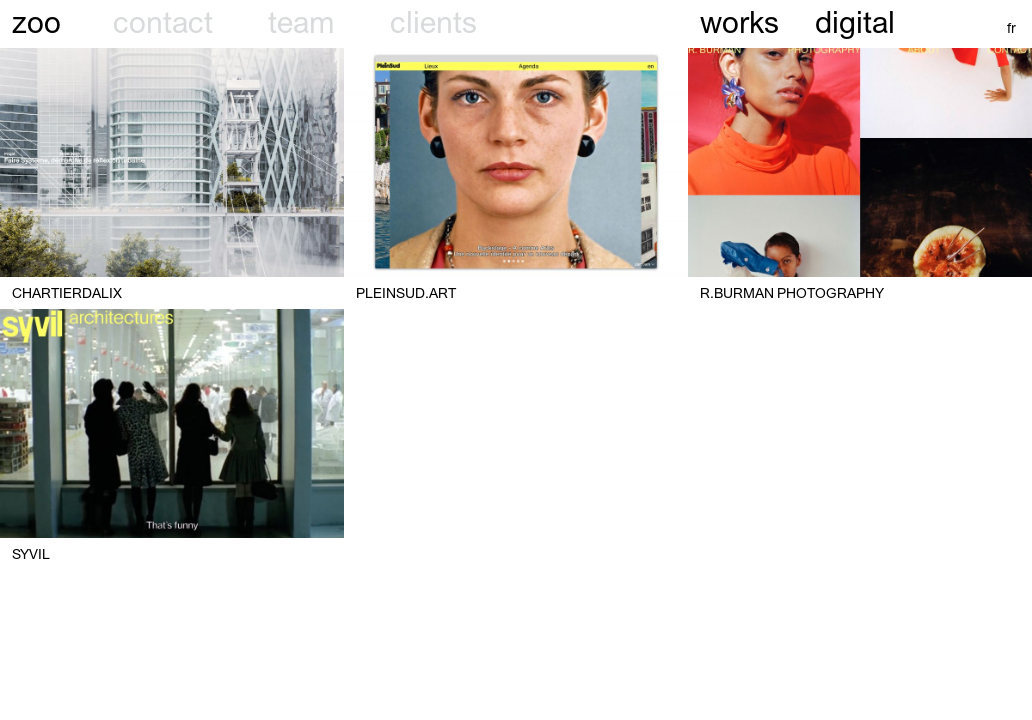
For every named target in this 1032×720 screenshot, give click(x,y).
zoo (36, 22)
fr (1011, 28)
